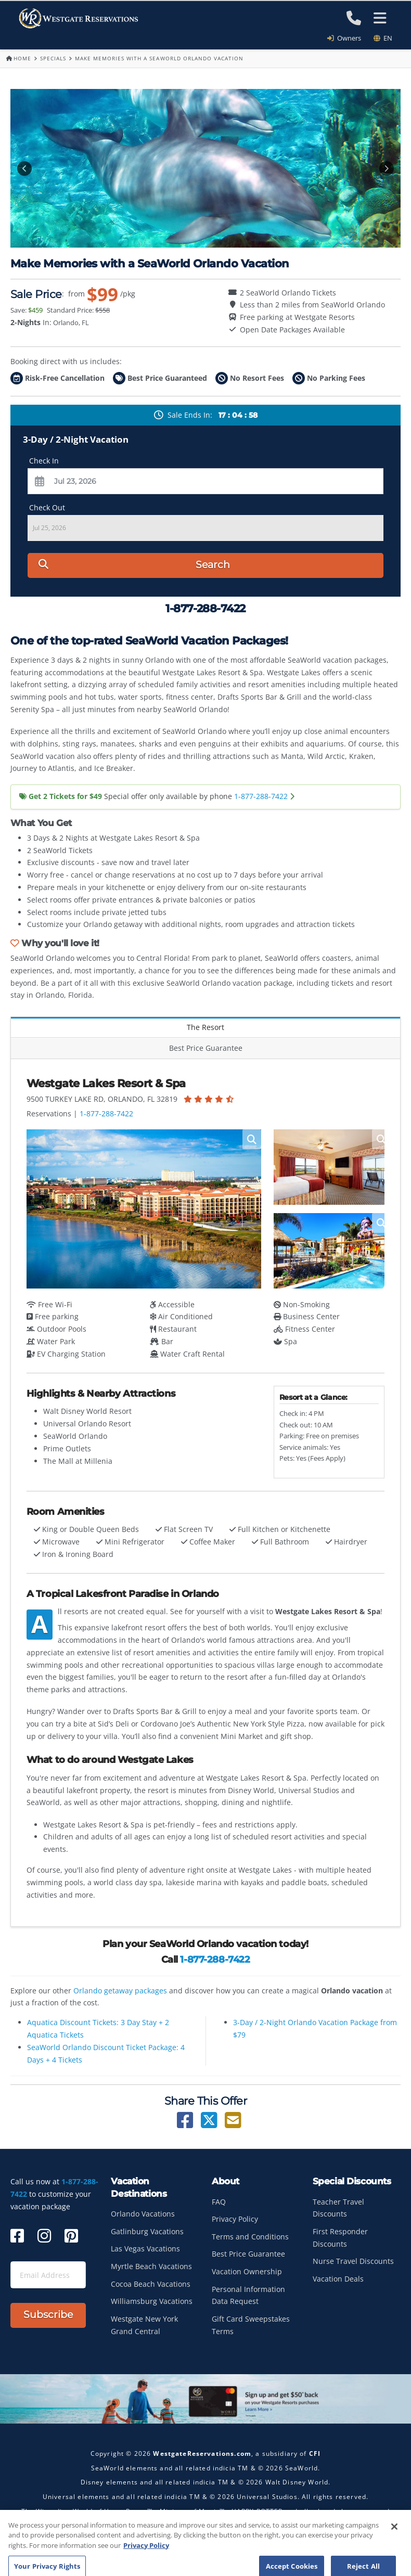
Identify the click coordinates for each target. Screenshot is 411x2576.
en (383, 38)
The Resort (205, 1027)
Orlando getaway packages (120, 1990)
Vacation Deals (338, 2279)
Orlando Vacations (143, 2214)
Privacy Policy (235, 2219)
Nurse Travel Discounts (353, 2261)
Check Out (47, 507)
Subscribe (48, 2315)
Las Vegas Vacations (145, 2248)
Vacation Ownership (247, 2271)
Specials (53, 58)
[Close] (394, 2552)
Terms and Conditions (250, 2237)
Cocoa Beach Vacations (150, 2284)
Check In (44, 461)
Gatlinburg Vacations (147, 2231)
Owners (347, 38)
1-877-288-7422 (261, 796)
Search (134, 565)
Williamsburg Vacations (151, 2301)
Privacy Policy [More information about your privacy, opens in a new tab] (146, 2570)
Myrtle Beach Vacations (151, 2266)
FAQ (219, 2202)
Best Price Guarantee (205, 1048)
